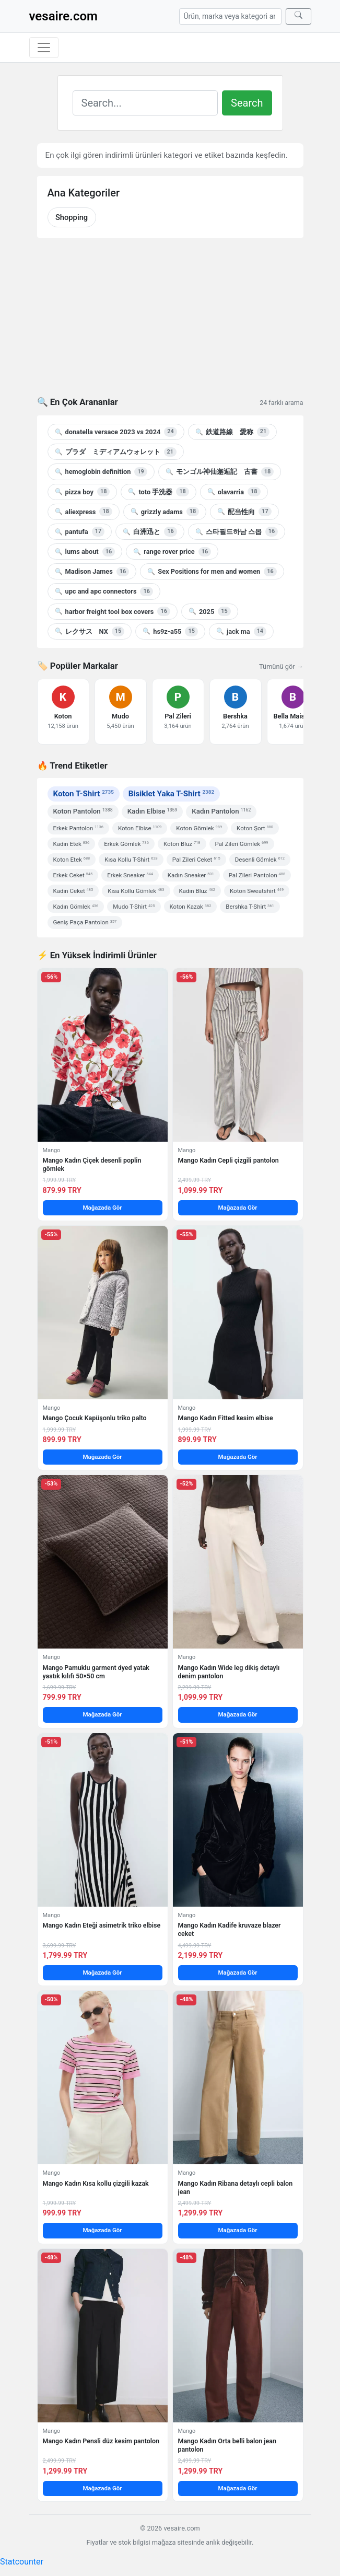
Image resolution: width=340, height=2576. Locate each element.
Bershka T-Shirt (250, 906)
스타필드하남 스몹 (236, 531)
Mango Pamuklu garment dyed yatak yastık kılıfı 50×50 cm (96, 1672)
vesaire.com (63, 16)
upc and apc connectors (104, 591)
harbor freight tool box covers (112, 611)
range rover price (172, 551)
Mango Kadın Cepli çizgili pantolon (228, 1160)
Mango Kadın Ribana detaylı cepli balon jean (235, 2187)
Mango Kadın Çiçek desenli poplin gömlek (92, 1164)
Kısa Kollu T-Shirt (131, 859)
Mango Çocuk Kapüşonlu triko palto (95, 1418)
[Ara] (298, 16)
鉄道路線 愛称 (232, 431)
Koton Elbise (139, 828)
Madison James (92, 571)
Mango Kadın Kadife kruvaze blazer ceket (229, 1929)
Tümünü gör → (281, 666)
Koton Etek (71, 859)
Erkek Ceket (73, 875)
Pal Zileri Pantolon (257, 875)
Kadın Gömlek (76, 906)
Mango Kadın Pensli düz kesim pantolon (101, 2441)
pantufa (80, 531)
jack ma (241, 631)
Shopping (71, 217)
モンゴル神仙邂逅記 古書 (220, 472)
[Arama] (230, 16)
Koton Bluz (182, 844)
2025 (210, 611)
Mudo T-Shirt (134, 906)
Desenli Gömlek (260, 859)
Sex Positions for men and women (211, 571)
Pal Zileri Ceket (196, 859)
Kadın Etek (71, 844)
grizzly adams (165, 511)
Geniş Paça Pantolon (85, 922)
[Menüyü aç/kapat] (43, 47)
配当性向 (244, 511)
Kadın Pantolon (221, 811)
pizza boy (82, 491)
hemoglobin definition (101, 472)
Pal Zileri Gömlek (241, 844)
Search (247, 103)
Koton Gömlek (199, 828)
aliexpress (83, 511)
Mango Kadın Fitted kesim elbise (225, 1418)
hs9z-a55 (170, 631)
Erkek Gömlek (126, 844)
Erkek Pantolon (78, 828)
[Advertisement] (170, 323)
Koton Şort (255, 828)
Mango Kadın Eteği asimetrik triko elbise (102, 1925)
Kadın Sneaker (191, 875)
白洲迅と (150, 531)
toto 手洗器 (158, 491)
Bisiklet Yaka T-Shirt (171, 793)
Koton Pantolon (83, 811)
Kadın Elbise (152, 811)
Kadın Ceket (73, 891)
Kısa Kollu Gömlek (136, 891)
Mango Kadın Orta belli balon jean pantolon (227, 2445)
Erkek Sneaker (130, 875)
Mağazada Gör (102, 1207)
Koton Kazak (191, 906)
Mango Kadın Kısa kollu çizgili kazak (96, 2183)
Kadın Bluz (197, 891)
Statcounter (21, 2562)
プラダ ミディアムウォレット (116, 452)
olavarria (234, 491)
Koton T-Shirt (83, 793)
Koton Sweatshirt (257, 891)
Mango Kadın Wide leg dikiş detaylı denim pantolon (229, 1672)
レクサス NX (90, 631)
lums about (85, 551)
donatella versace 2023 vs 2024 (116, 431)
